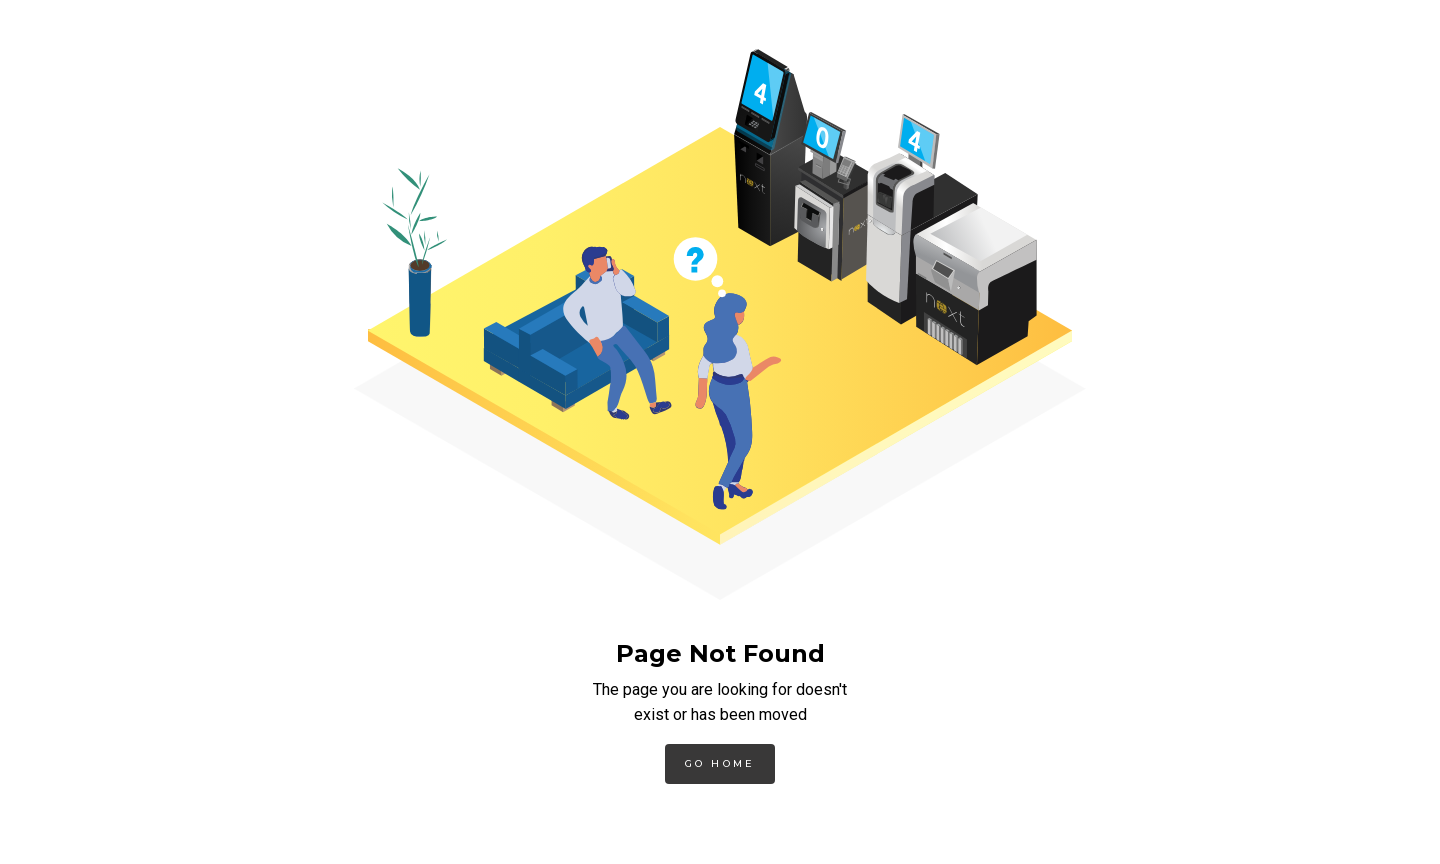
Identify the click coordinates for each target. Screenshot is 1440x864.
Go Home (720, 763)
